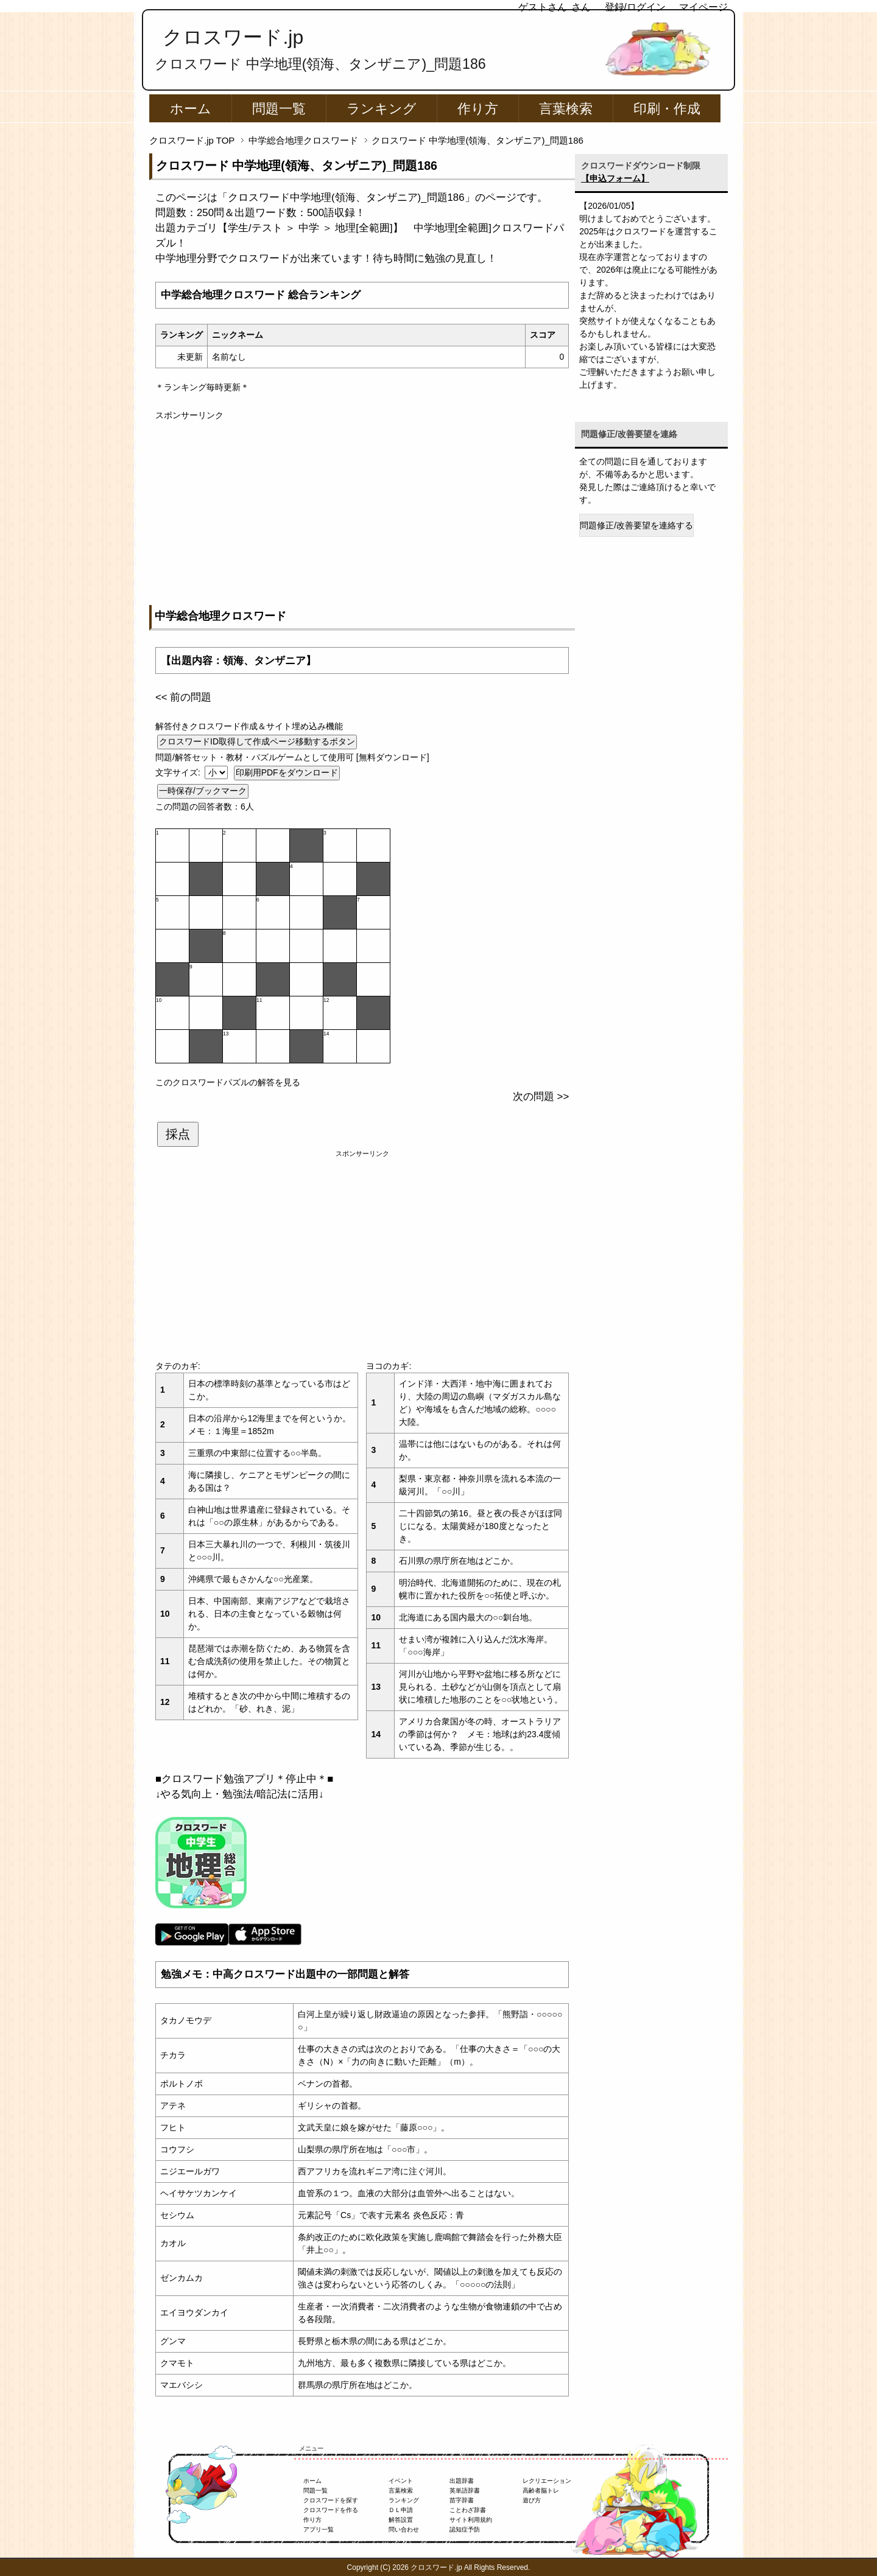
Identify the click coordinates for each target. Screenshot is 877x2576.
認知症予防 (464, 2529)
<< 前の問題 (183, 697)
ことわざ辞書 (467, 2510)
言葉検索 (566, 108)
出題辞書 (461, 2480)
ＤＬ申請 (401, 2510)
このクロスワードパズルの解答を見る (227, 1082)
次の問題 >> (541, 1096)
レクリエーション (547, 2480)
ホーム (190, 108)
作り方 (477, 108)
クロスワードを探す (330, 2500)
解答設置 (401, 2519)
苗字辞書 (461, 2500)
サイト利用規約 (470, 2519)
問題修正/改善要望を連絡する (636, 525)
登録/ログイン (635, 7)
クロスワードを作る (330, 2510)
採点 (178, 1134)
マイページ (703, 7)
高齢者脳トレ (541, 2490)
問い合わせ (404, 2529)
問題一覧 (279, 108)
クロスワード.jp (233, 37)
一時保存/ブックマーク (203, 791)
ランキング (382, 108)
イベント (401, 2480)
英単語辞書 (464, 2490)
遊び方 (532, 2500)
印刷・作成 (666, 108)
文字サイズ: (179, 772)
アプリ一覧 (318, 2529)
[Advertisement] (362, 507)
